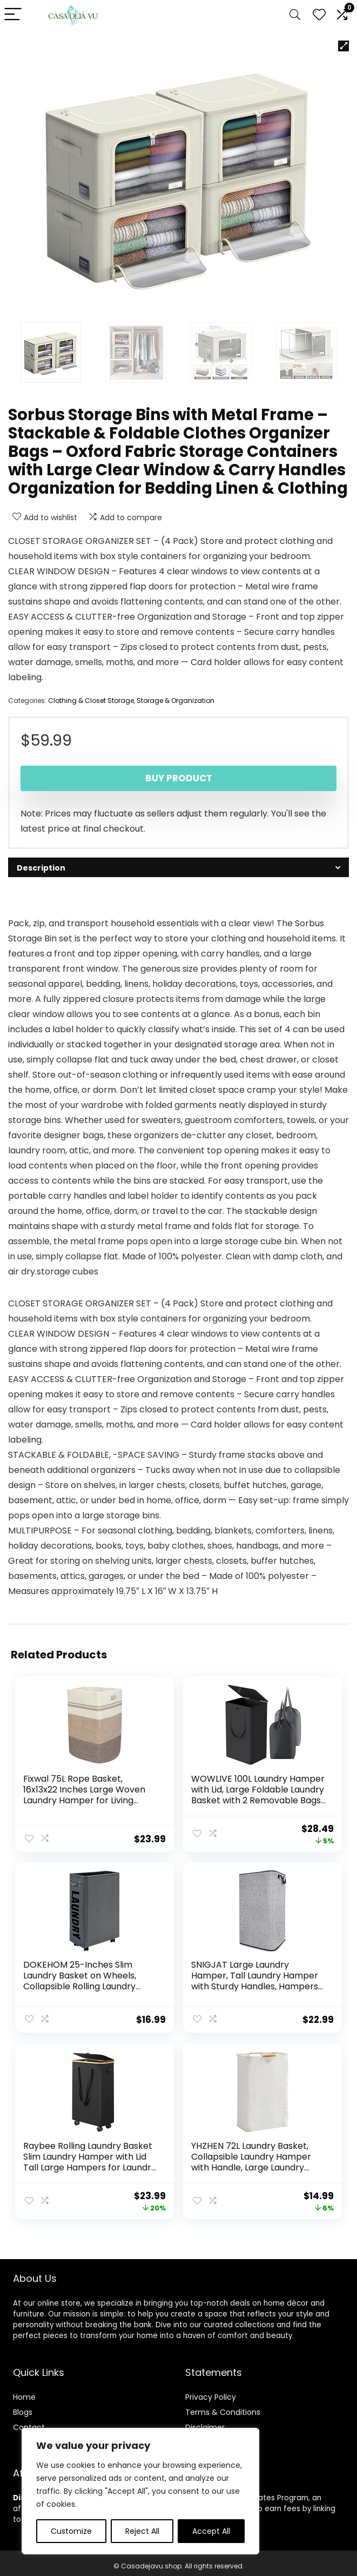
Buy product (178, 778)
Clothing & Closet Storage (91, 700)
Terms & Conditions (222, 2406)
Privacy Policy (210, 2391)
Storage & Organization (175, 700)
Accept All (211, 2531)
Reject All (142, 2531)
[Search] (295, 15)
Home (24, 2391)
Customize (71, 2531)
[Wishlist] (319, 15)
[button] (343, 46)
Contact (29, 2421)
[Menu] (13, 15)
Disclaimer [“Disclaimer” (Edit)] (205, 2421)
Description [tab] (41, 867)
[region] (140, 2491)
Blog (21, 2406)
